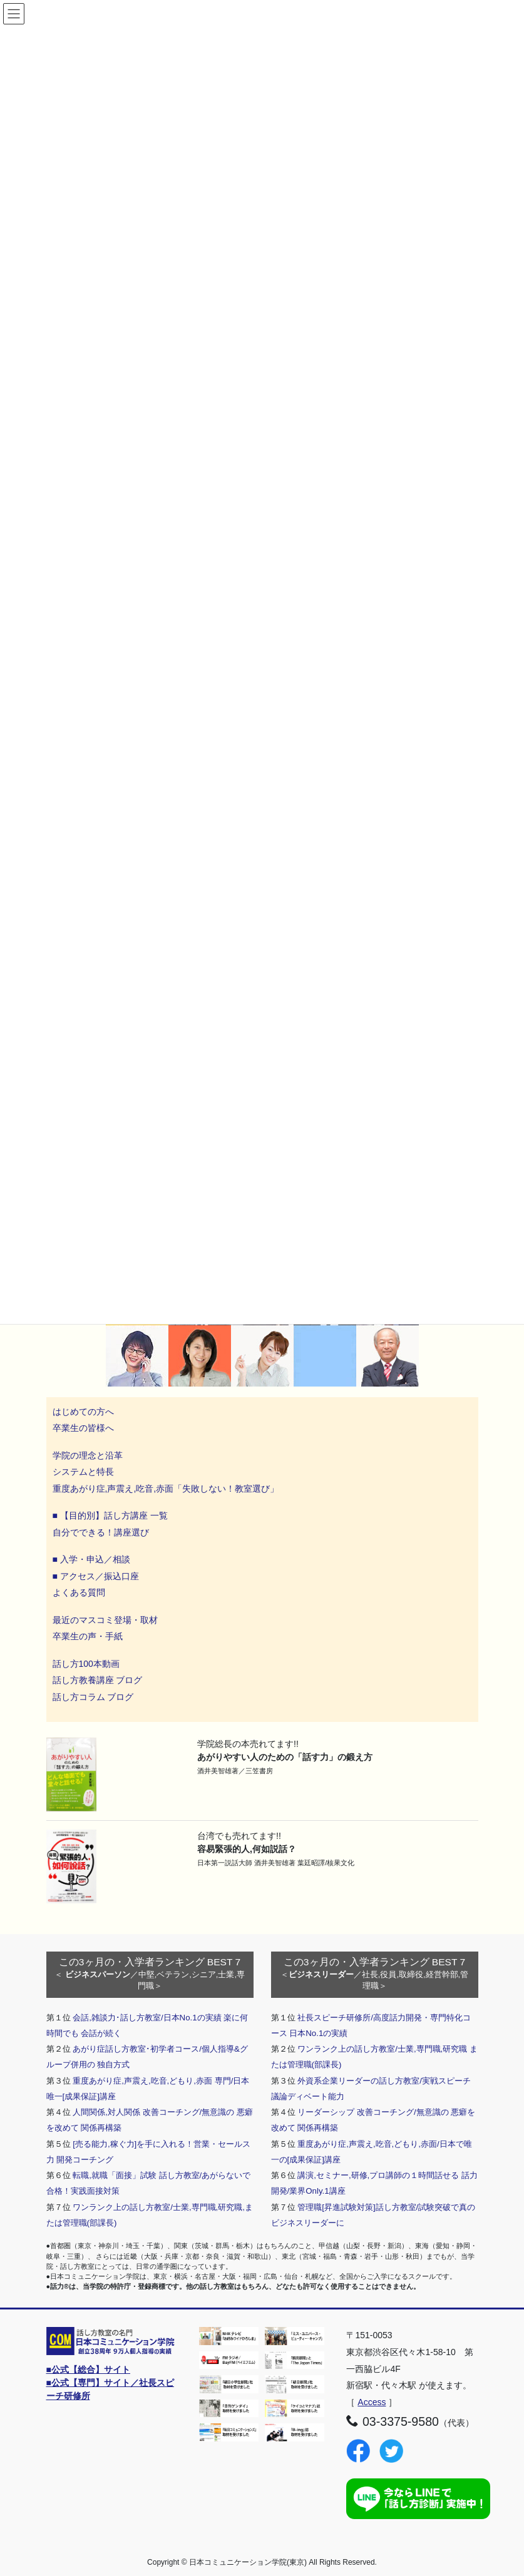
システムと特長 (83, 1472)
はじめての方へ (83, 1412)
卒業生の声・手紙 (88, 1636)
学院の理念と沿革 (88, 1455)
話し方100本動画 (86, 1664)
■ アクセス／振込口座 (96, 1576)
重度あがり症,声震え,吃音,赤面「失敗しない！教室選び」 (167, 1489)
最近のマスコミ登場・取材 (105, 1620)
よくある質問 (79, 1592)
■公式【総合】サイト (88, 2370)
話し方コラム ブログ (93, 1697)
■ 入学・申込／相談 (91, 1559)
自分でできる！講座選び (101, 1532)
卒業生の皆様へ (83, 1428)
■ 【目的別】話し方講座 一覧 (110, 1515)
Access (371, 2402)
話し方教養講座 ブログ (98, 1680)
